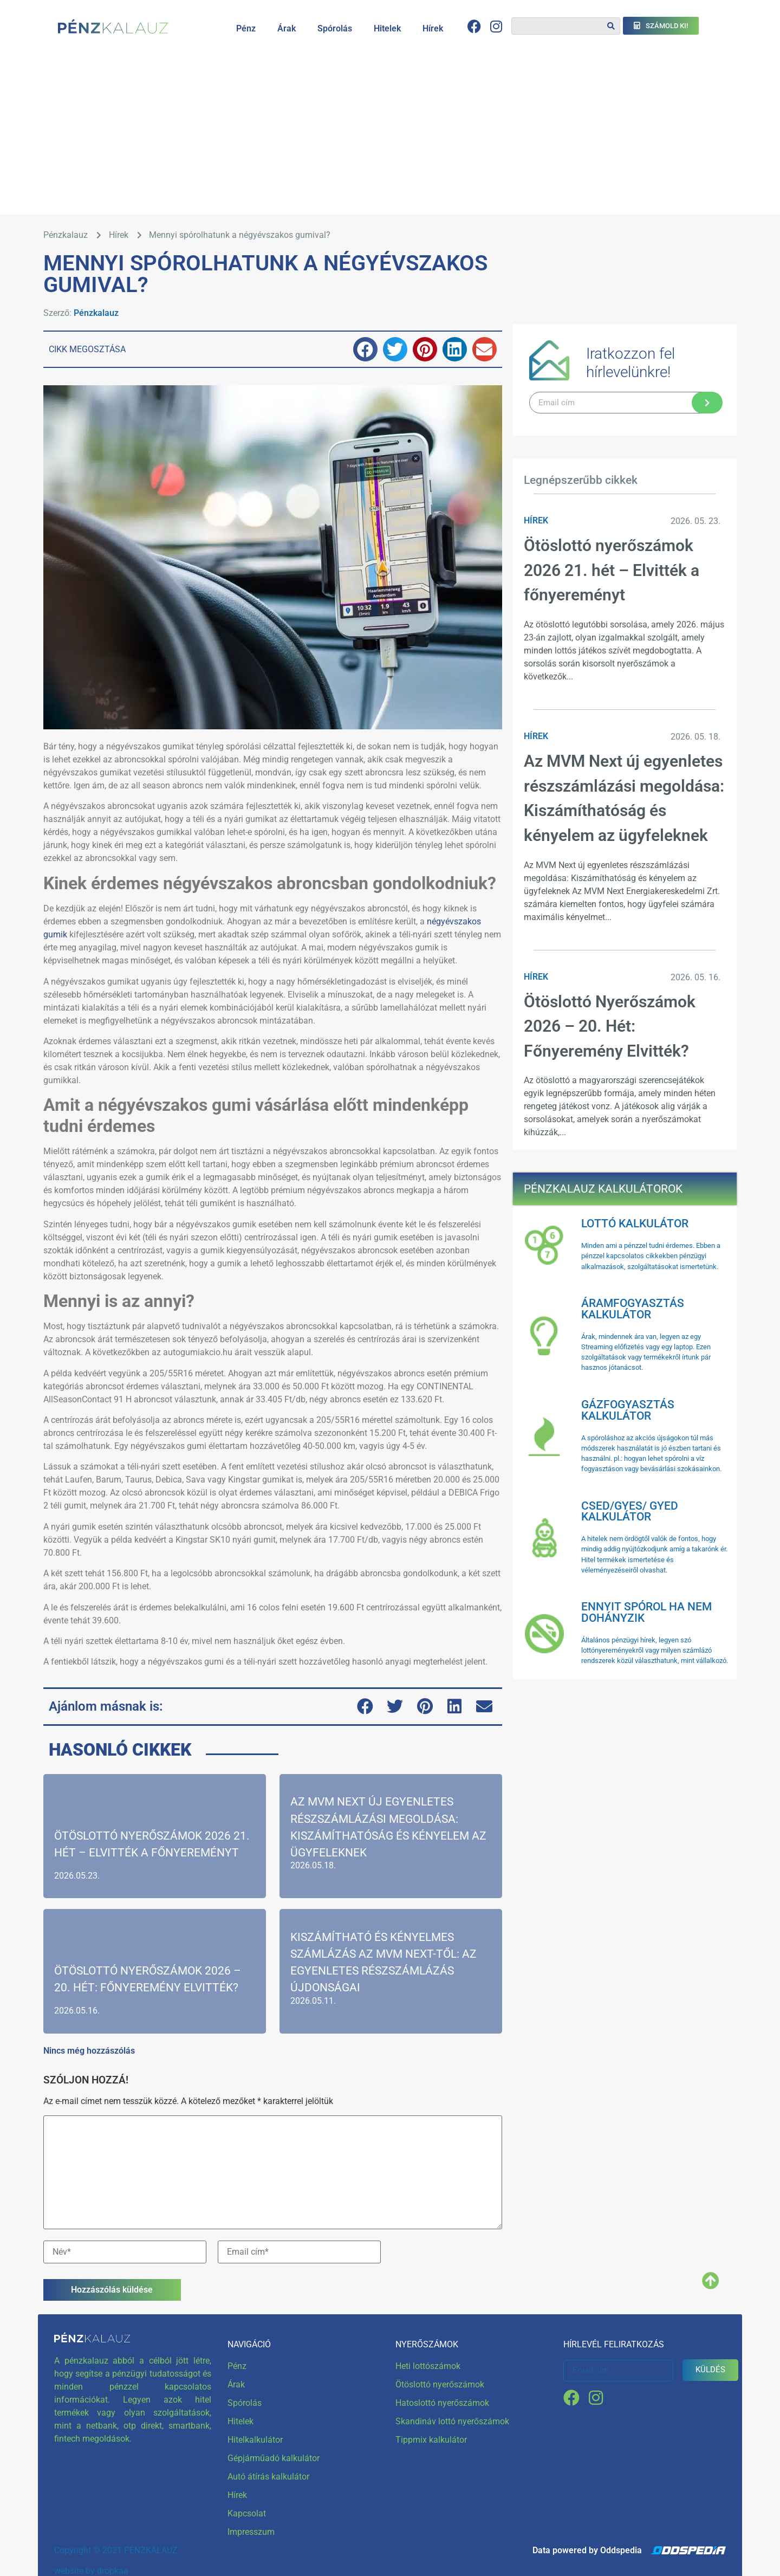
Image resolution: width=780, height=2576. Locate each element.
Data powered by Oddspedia (587, 2532)
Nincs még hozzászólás (89, 2032)
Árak (286, 28)
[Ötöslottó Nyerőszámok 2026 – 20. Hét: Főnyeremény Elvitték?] (154, 1958)
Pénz (246, 28)
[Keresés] (611, 26)
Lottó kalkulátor (634, 1223)
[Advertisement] (390, 133)
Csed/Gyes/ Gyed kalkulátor (629, 1511)
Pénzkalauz (96, 313)
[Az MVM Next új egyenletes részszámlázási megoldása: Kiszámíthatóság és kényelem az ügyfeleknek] (391, 1831)
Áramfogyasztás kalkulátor (632, 1309)
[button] (365, 349)
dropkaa (112, 2553)
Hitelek (387, 28)
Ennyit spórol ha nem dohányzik (646, 1612)
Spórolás (334, 28)
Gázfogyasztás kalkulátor (627, 1410)
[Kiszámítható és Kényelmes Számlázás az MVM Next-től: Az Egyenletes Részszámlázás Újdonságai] (391, 1958)
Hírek (432, 28)
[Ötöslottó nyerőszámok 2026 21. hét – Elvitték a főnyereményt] (154, 1831)
